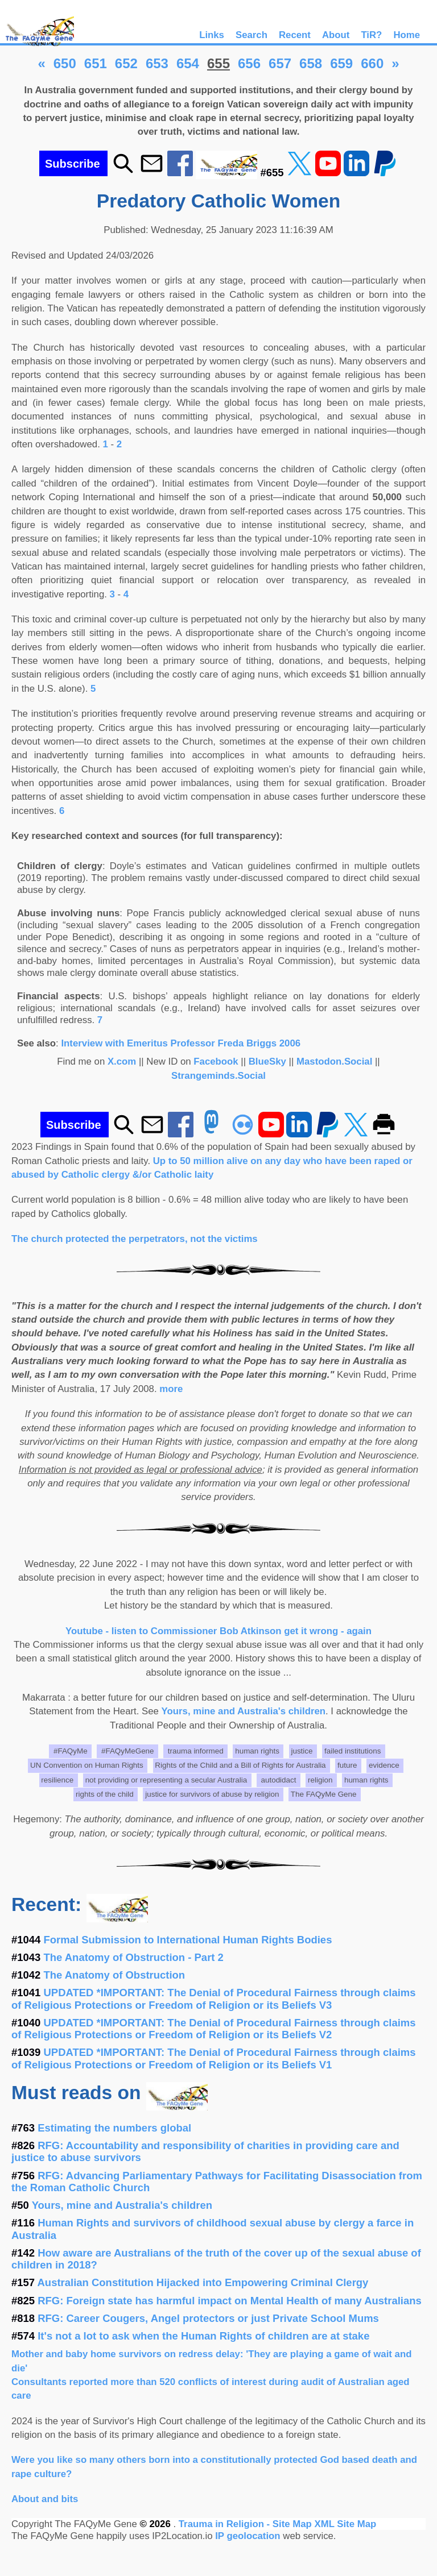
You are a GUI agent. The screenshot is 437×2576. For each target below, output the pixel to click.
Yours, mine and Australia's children (243, 1711)
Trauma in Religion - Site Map (247, 2524)
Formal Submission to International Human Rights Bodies (188, 1940)
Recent (295, 35)
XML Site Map (345, 2524)
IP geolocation (247, 2536)
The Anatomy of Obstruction (114, 1975)
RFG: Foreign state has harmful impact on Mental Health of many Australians (230, 2301)
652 (126, 63)
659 (341, 63)
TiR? (371, 35)
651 (95, 63)
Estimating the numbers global (114, 2128)
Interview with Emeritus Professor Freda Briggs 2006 (180, 1043)
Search (251, 35)
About (335, 35)
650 (64, 63)
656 (249, 63)
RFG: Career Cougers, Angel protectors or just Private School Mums (208, 2318)
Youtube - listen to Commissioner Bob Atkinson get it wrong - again (218, 1631)
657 (280, 63)
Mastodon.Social (334, 1061)
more (171, 1388)
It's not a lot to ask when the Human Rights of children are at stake (203, 2336)
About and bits (44, 2499)
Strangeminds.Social (218, 1075)
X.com (122, 1061)
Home (406, 35)
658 (310, 63)
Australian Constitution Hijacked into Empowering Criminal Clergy (203, 2282)
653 (157, 63)
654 (187, 63)
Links (211, 35)
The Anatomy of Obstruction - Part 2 (134, 1957)
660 (372, 63)
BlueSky (267, 1061)
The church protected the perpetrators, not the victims (134, 1238)
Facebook (215, 1061)
